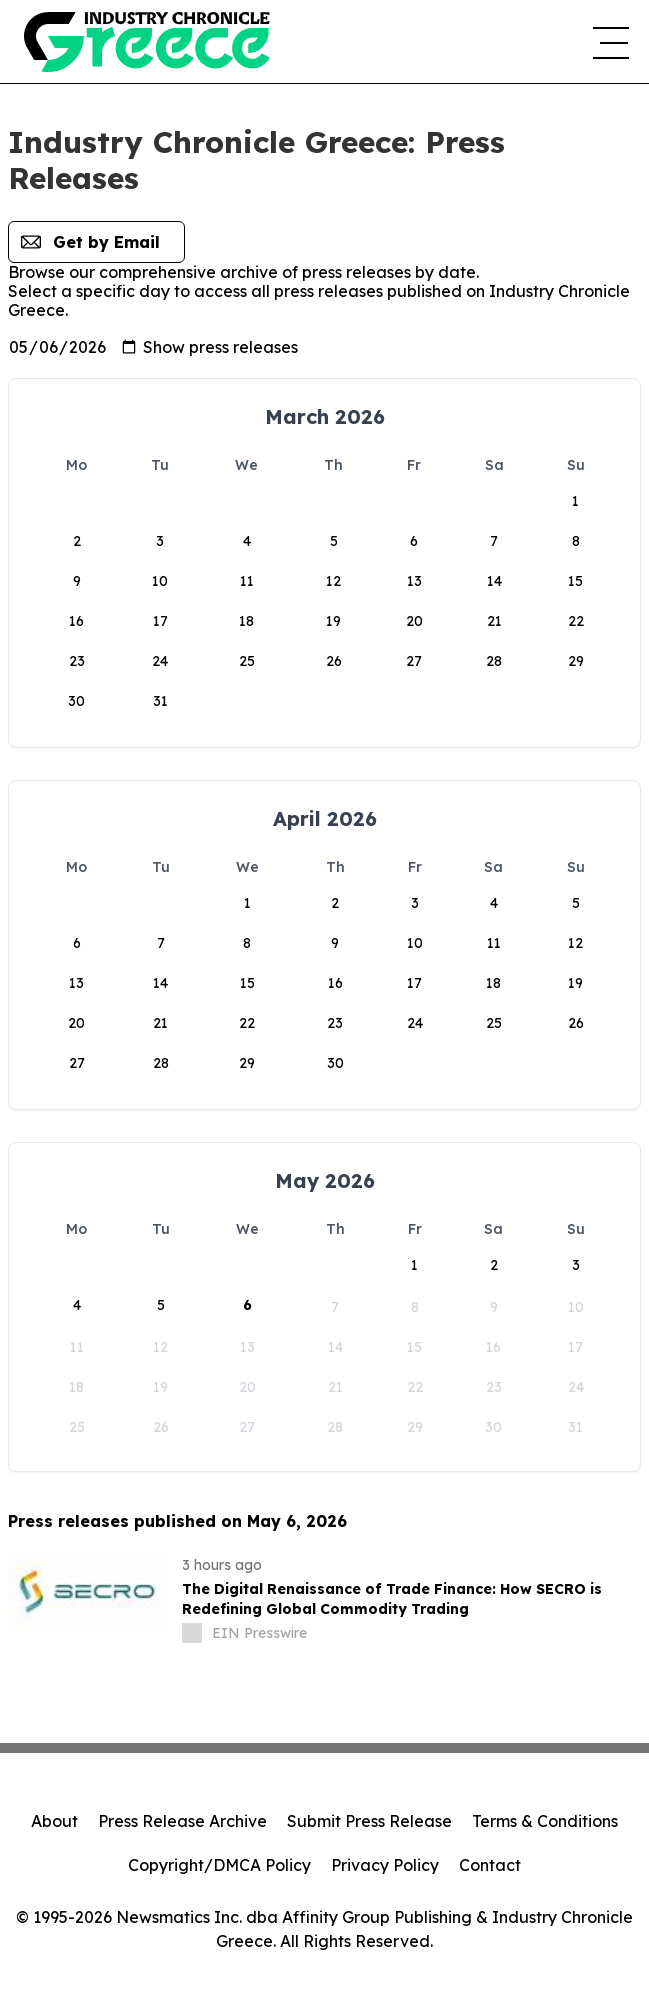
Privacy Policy (385, 1865)
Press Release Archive (182, 1821)
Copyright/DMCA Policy (219, 1865)
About (54, 1821)
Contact (490, 1865)
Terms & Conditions (545, 1821)
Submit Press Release (369, 1821)
